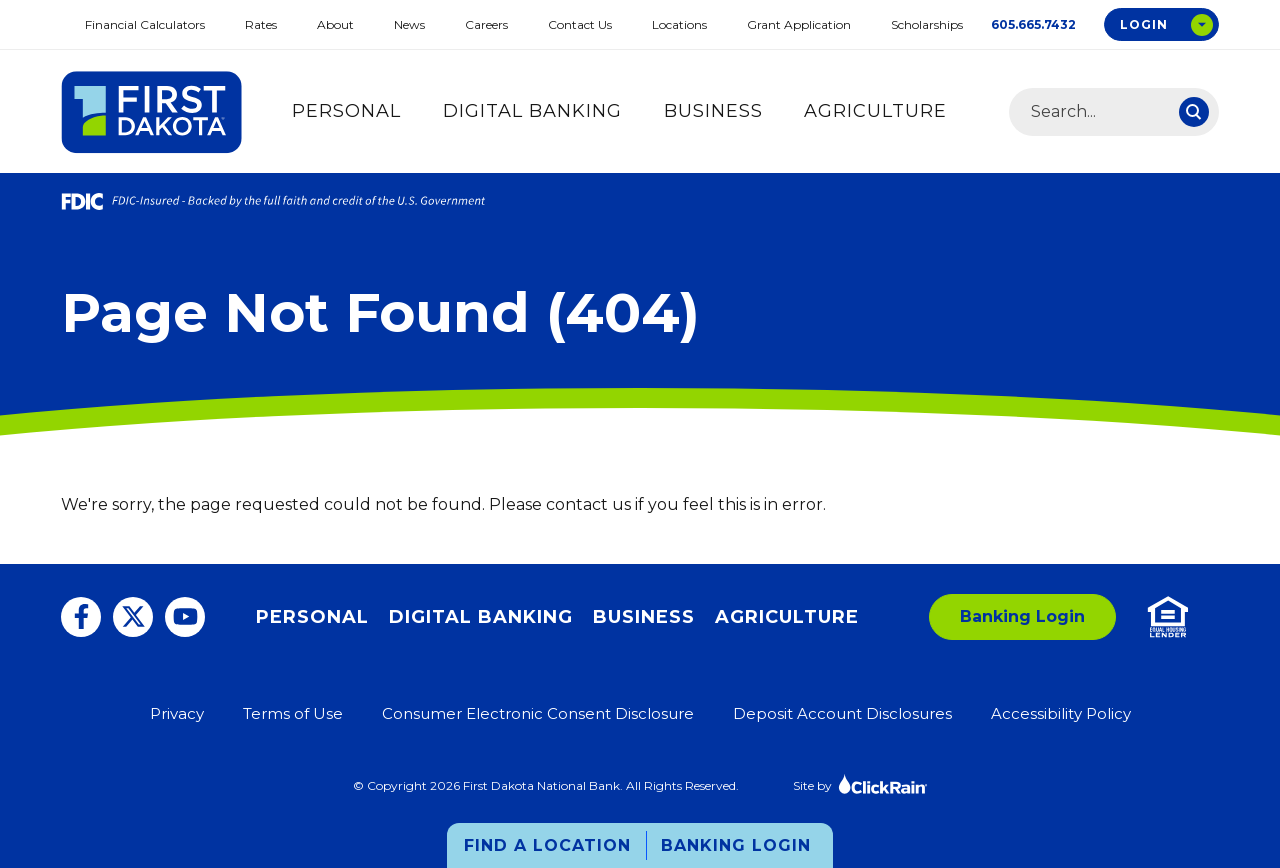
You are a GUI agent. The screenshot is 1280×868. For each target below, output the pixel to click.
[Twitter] (133, 617)
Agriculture (875, 111)
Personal (346, 111)
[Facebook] (81, 617)
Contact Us (580, 24)
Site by (860, 783)
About (335, 24)
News (409, 24)
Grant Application (799, 24)
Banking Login (736, 845)
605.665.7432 (1033, 24)
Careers (486, 24)
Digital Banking (532, 111)
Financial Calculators (145, 24)
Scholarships (927, 24)
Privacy (177, 713)
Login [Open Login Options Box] (1144, 24)
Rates (261, 24)
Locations (679, 24)
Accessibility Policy (1061, 713)
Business (713, 111)
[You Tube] (185, 617)
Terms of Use (293, 713)
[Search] (1194, 112)
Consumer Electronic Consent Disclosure (538, 713)
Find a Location (547, 845)
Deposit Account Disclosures (842, 713)
